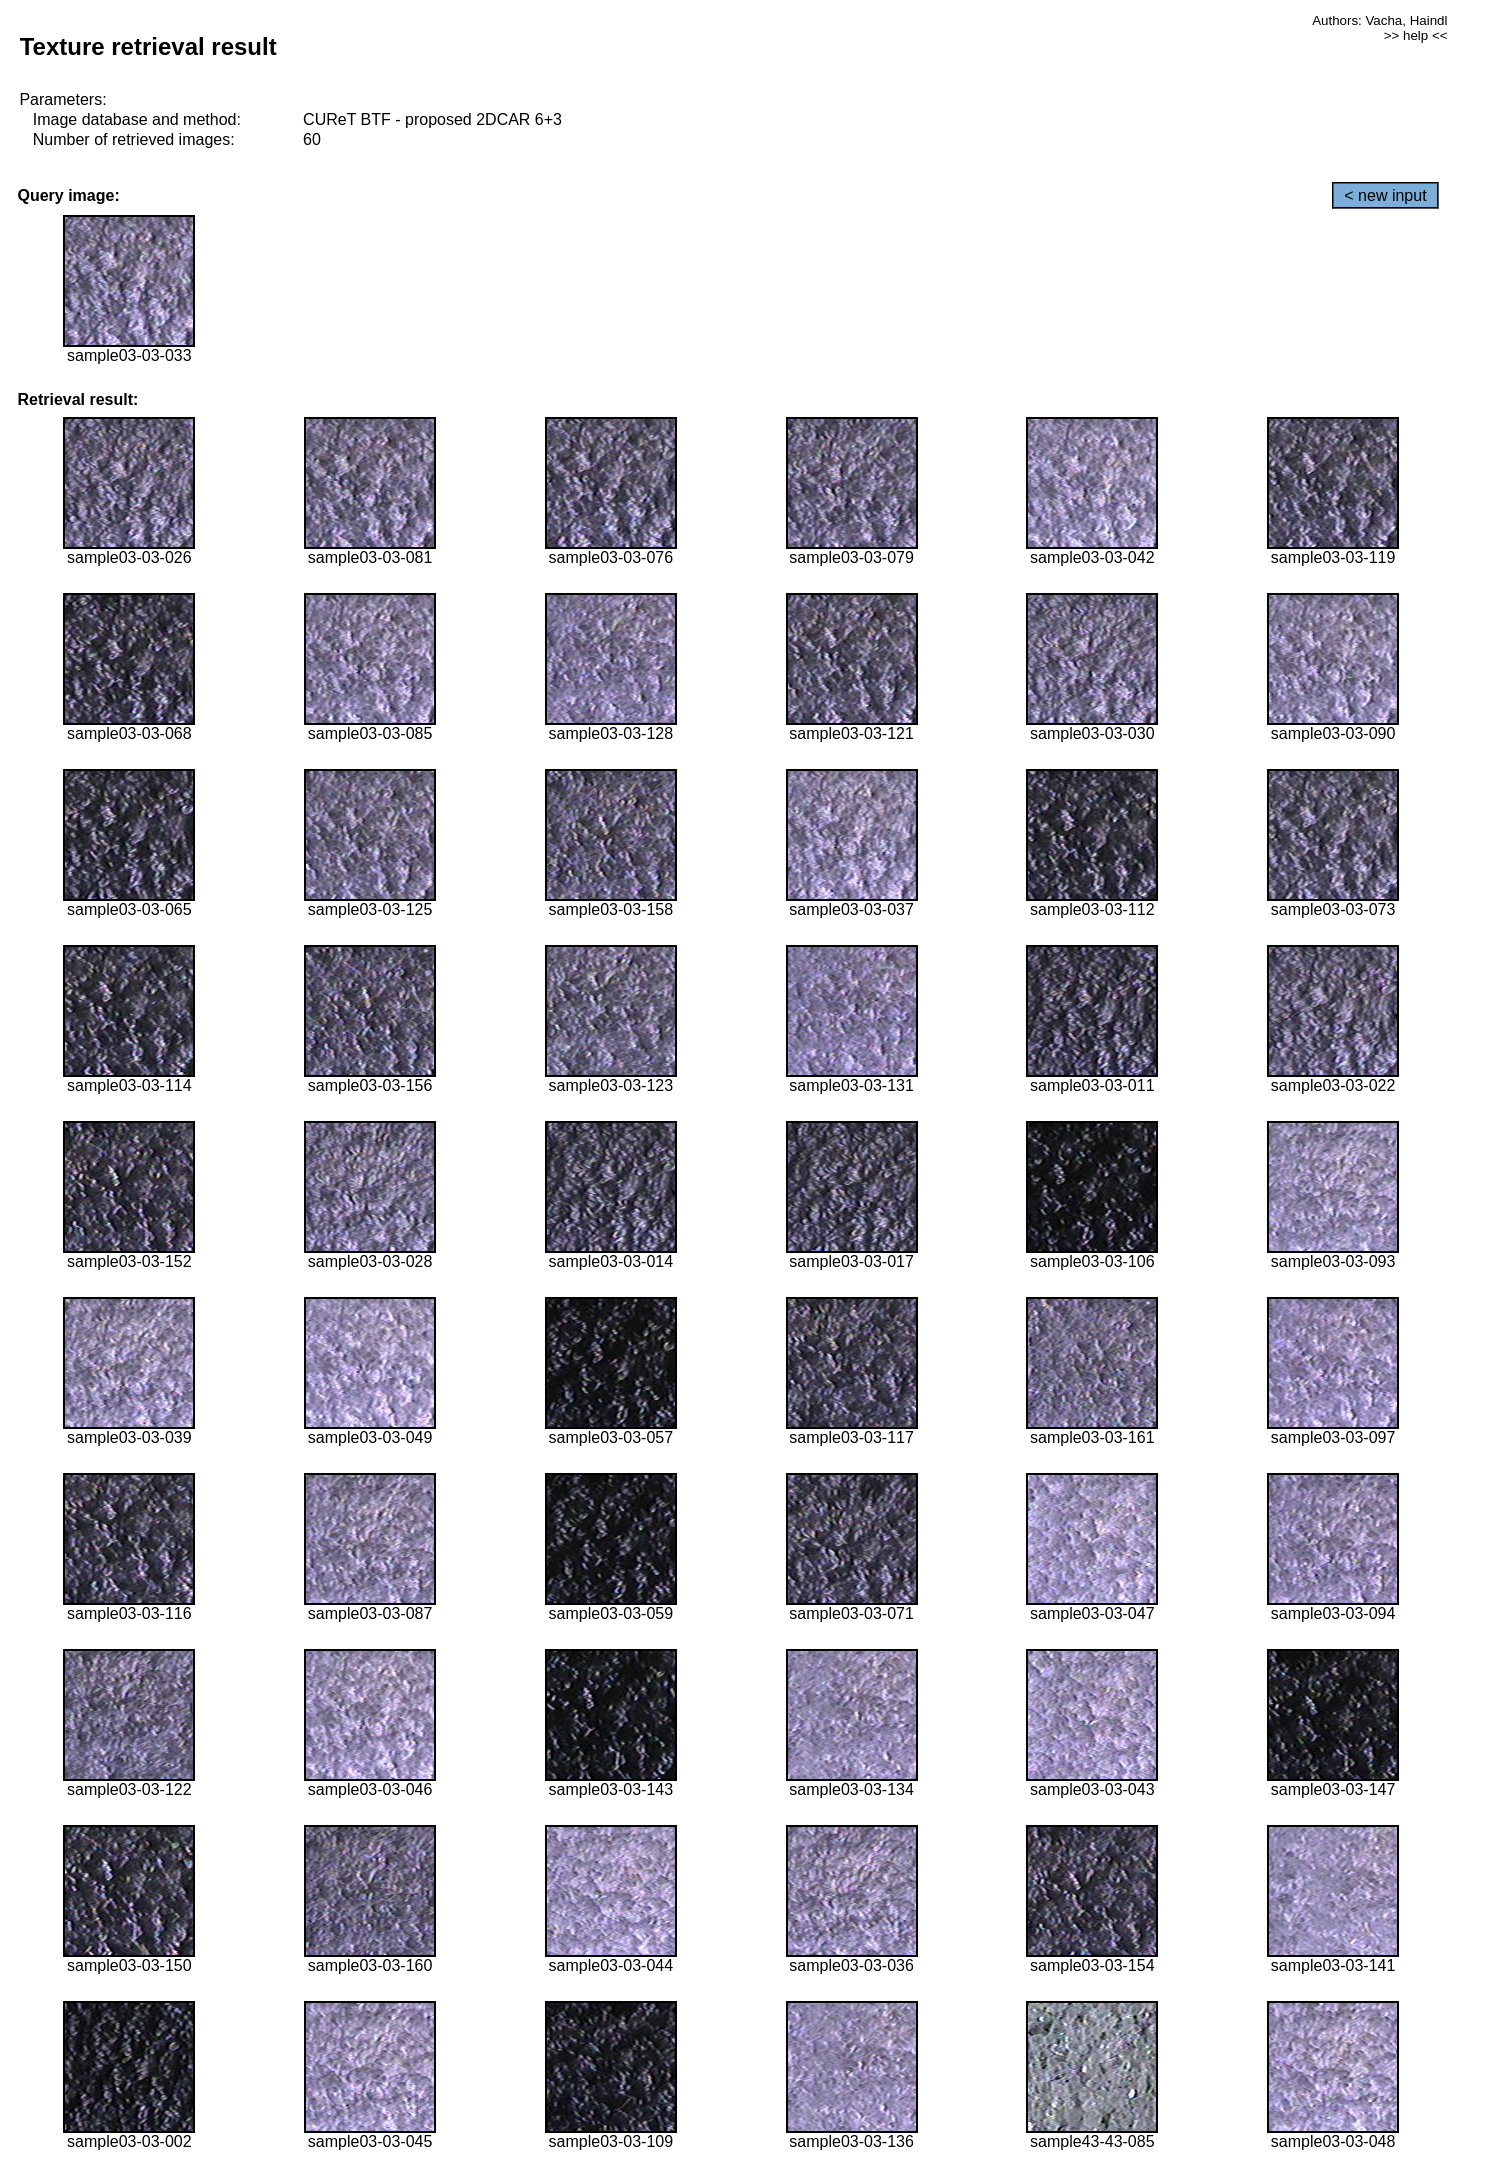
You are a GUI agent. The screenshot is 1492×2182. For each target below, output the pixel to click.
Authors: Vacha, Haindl (1379, 20)
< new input (1385, 195)
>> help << (1416, 35)
